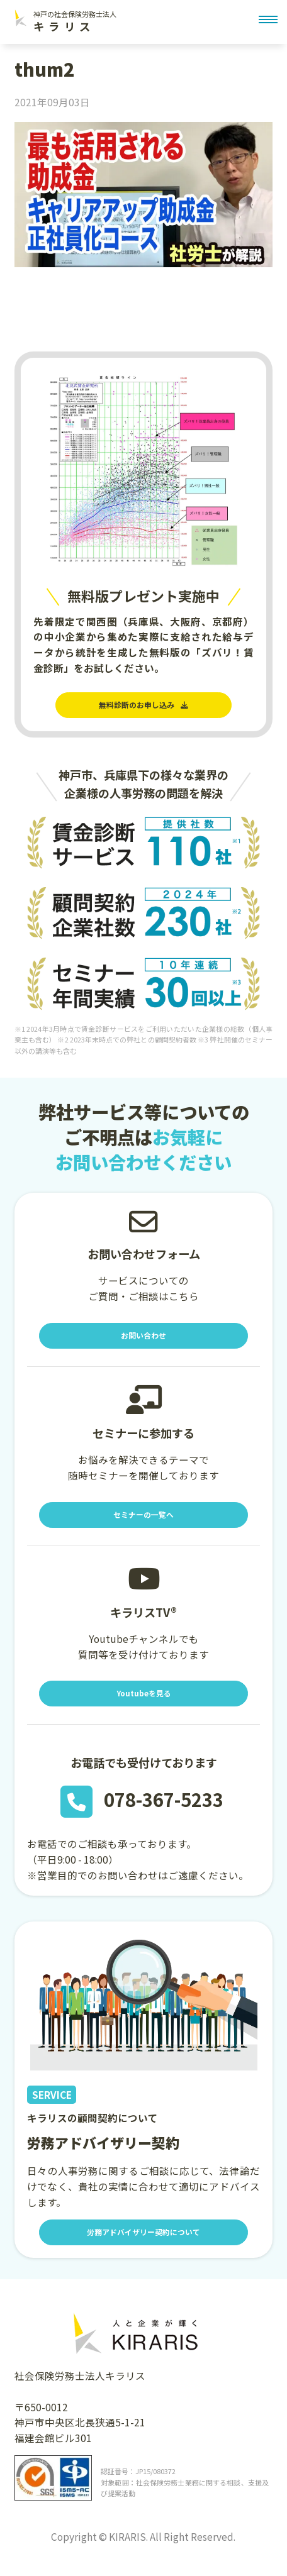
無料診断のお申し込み (143, 707)
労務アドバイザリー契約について (143, 2248)
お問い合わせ (143, 1341)
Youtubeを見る (143, 1706)
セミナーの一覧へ (143, 1523)
